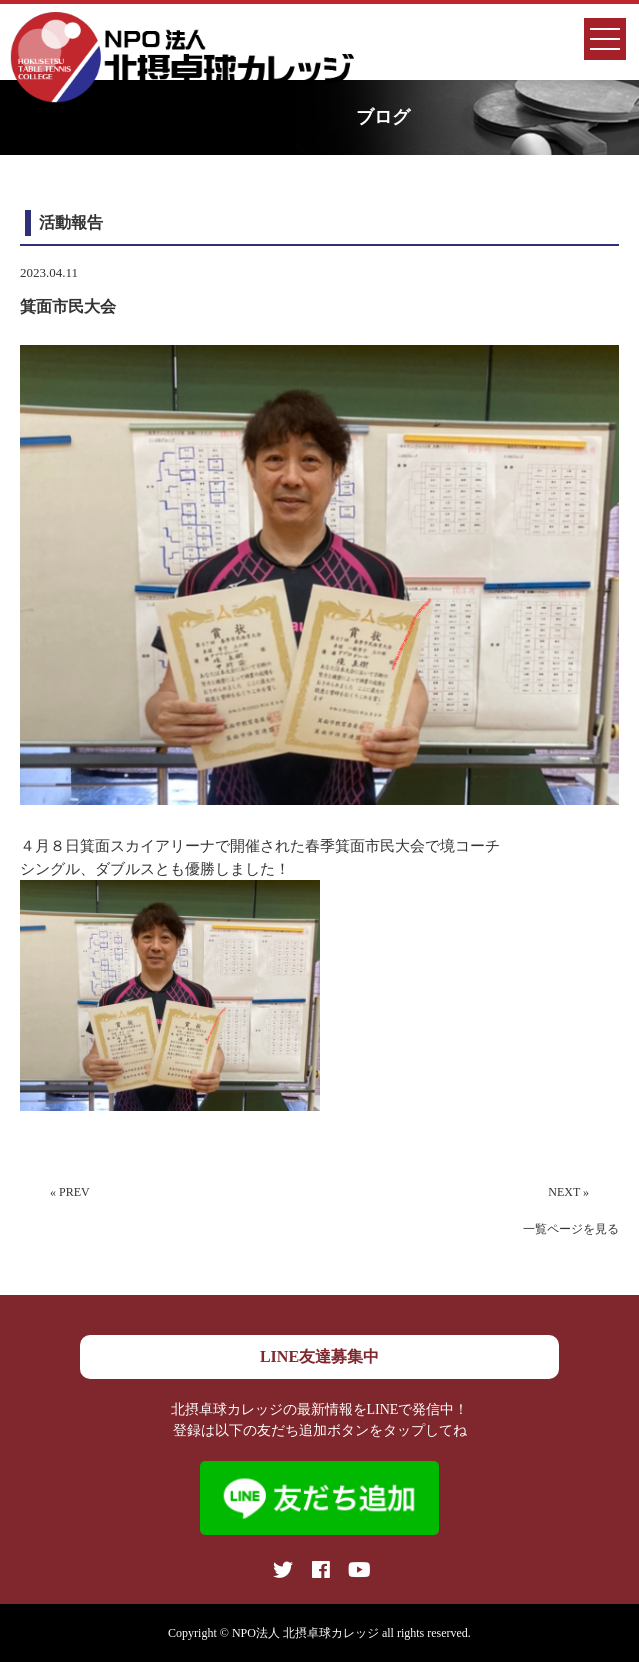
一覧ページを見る (571, 1229)
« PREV (70, 1192)
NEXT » (568, 1192)
